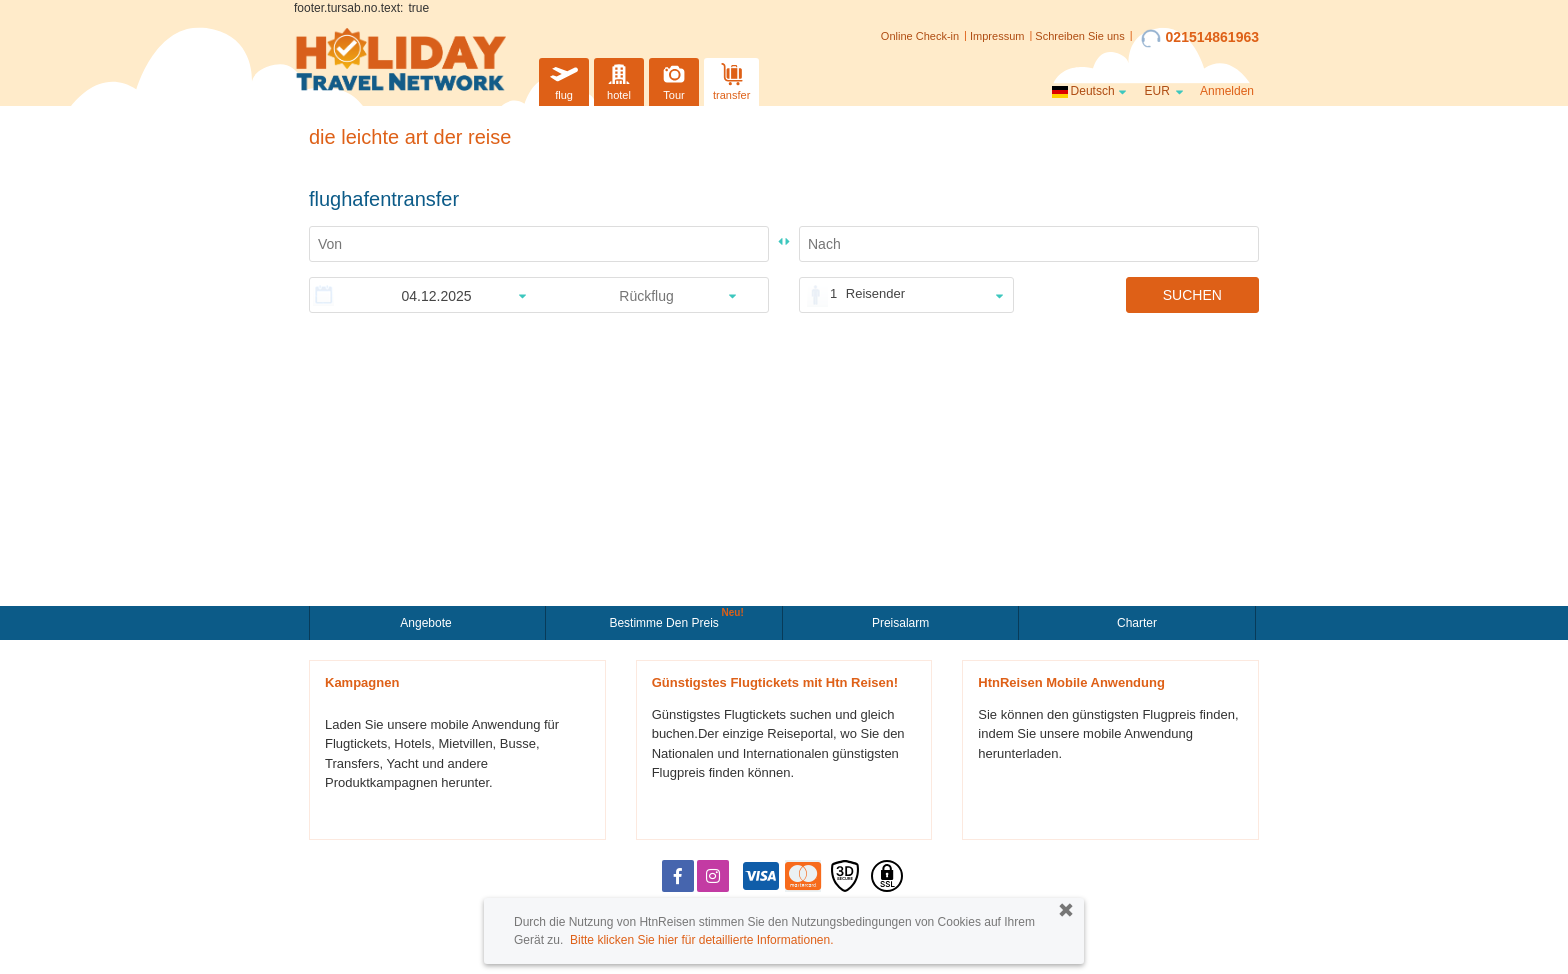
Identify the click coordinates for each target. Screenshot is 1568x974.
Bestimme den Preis (666, 621)
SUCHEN (1192, 295)
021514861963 (1200, 38)
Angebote (427, 623)
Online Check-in (920, 36)
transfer (731, 79)
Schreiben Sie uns (1079, 36)
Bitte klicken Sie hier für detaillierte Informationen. (701, 940)
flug (564, 79)
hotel (619, 79)
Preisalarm (900, 623)
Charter (1137, 623)
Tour (674, 79)
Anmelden (1227, 91)
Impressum (997, 36)
